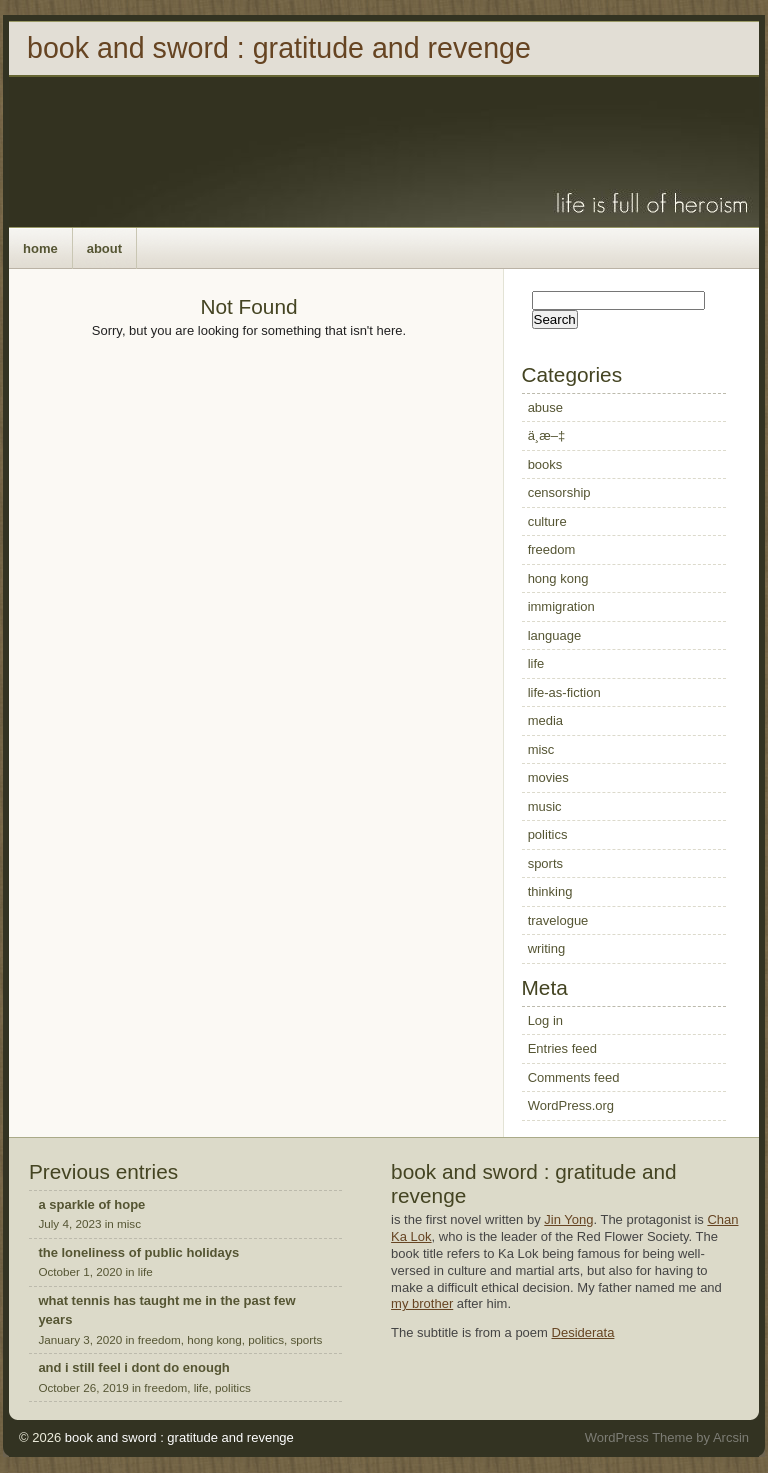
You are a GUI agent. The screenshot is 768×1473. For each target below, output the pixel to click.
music (545, 806)
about (104, 248)
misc (541, 749)
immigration (561, 606)
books (545, 464)
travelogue (558, 920)
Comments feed (574, 1077)
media (545, 720)
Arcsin (731, 1437)
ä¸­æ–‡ (547, 435)
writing (547, 948)
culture (547, 521)
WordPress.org (571, 1105)
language (555, 635)
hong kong (558, 578)
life (536, 663)
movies (548, 777)
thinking (550, 891)
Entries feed (562, 1048)
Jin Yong (568, 1219)
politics (548, 834)
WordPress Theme (639, 1437)
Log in (545, 1020)
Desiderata (583, 1332)
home (40, 248)
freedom (552, 549)
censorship (559, 492)
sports (545, 863)
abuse (545, 407)
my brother (422, 1303)
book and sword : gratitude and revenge (279, 48)
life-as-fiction (564, 692)
